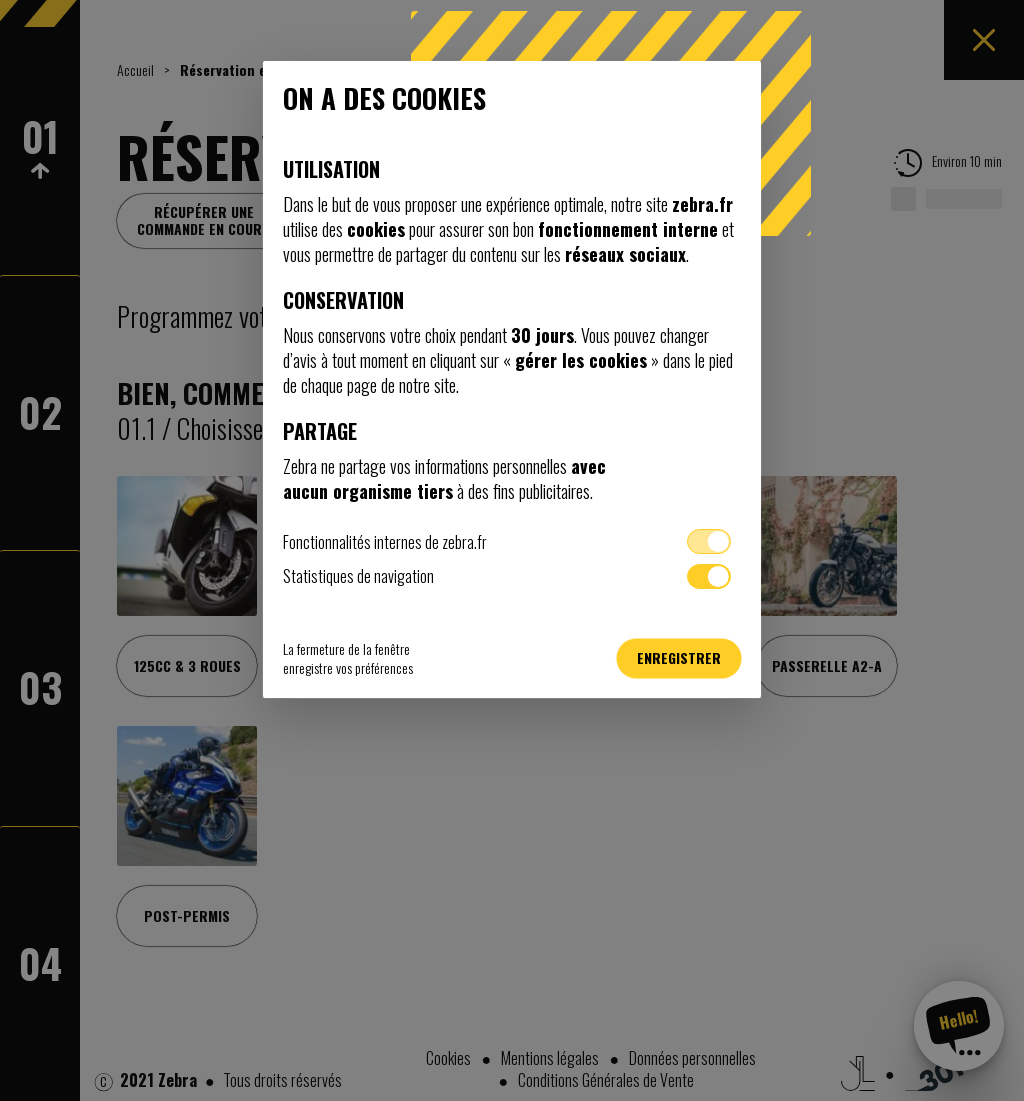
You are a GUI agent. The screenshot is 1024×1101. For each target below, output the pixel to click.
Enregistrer (679, 657)
